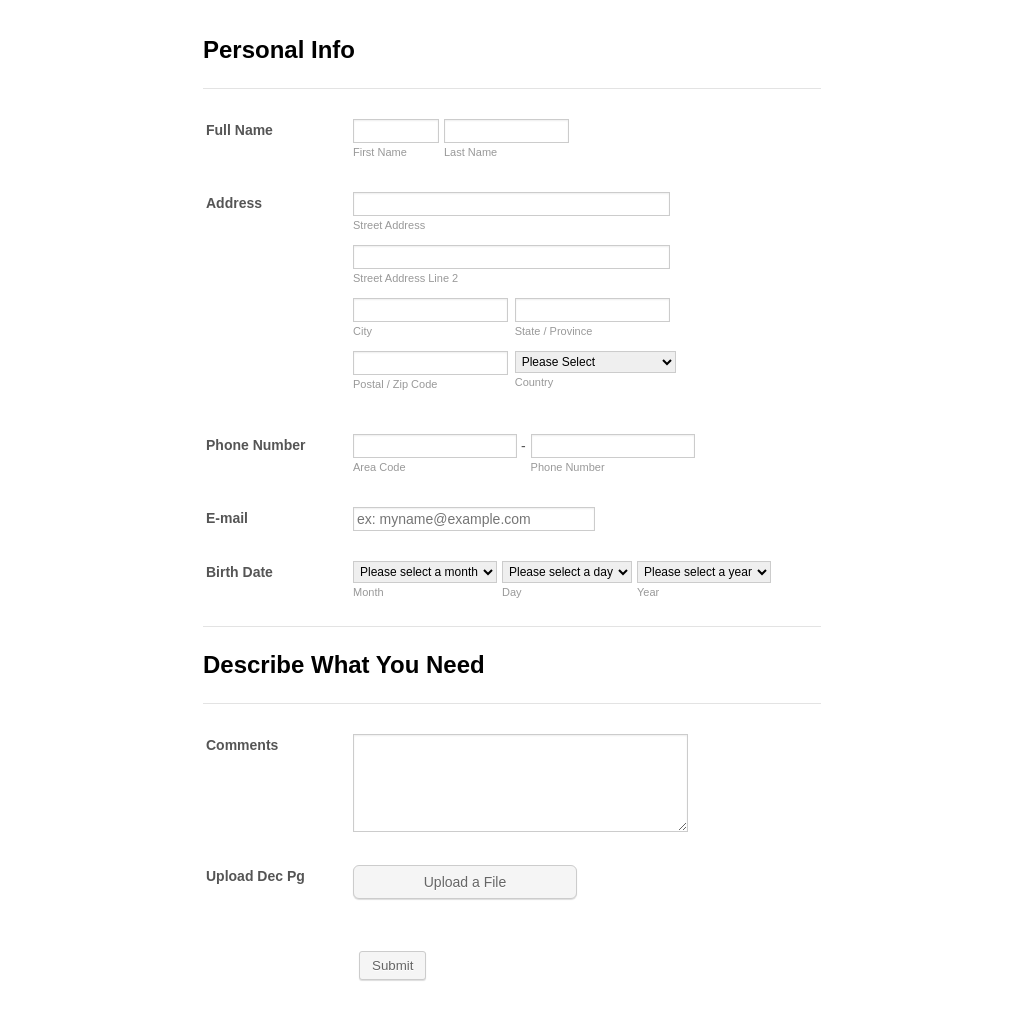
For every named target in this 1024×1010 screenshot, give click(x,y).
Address (234, 203)
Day (512, 592)
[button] (467, 882)
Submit (392, 965)
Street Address (389, 225)
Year (648, 592)
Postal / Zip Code (395, 384)
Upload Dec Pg (255, 876)
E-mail (227, 518)
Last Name (470, 152)
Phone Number (256, 445)
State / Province (554, 331)
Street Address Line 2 (405, 278)
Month (368, 592)
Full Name (239, 130)
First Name (380, 152)
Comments (242, 745)
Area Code (379, 467)
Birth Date (239, 572)
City (362, 331)
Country (534, 382)
